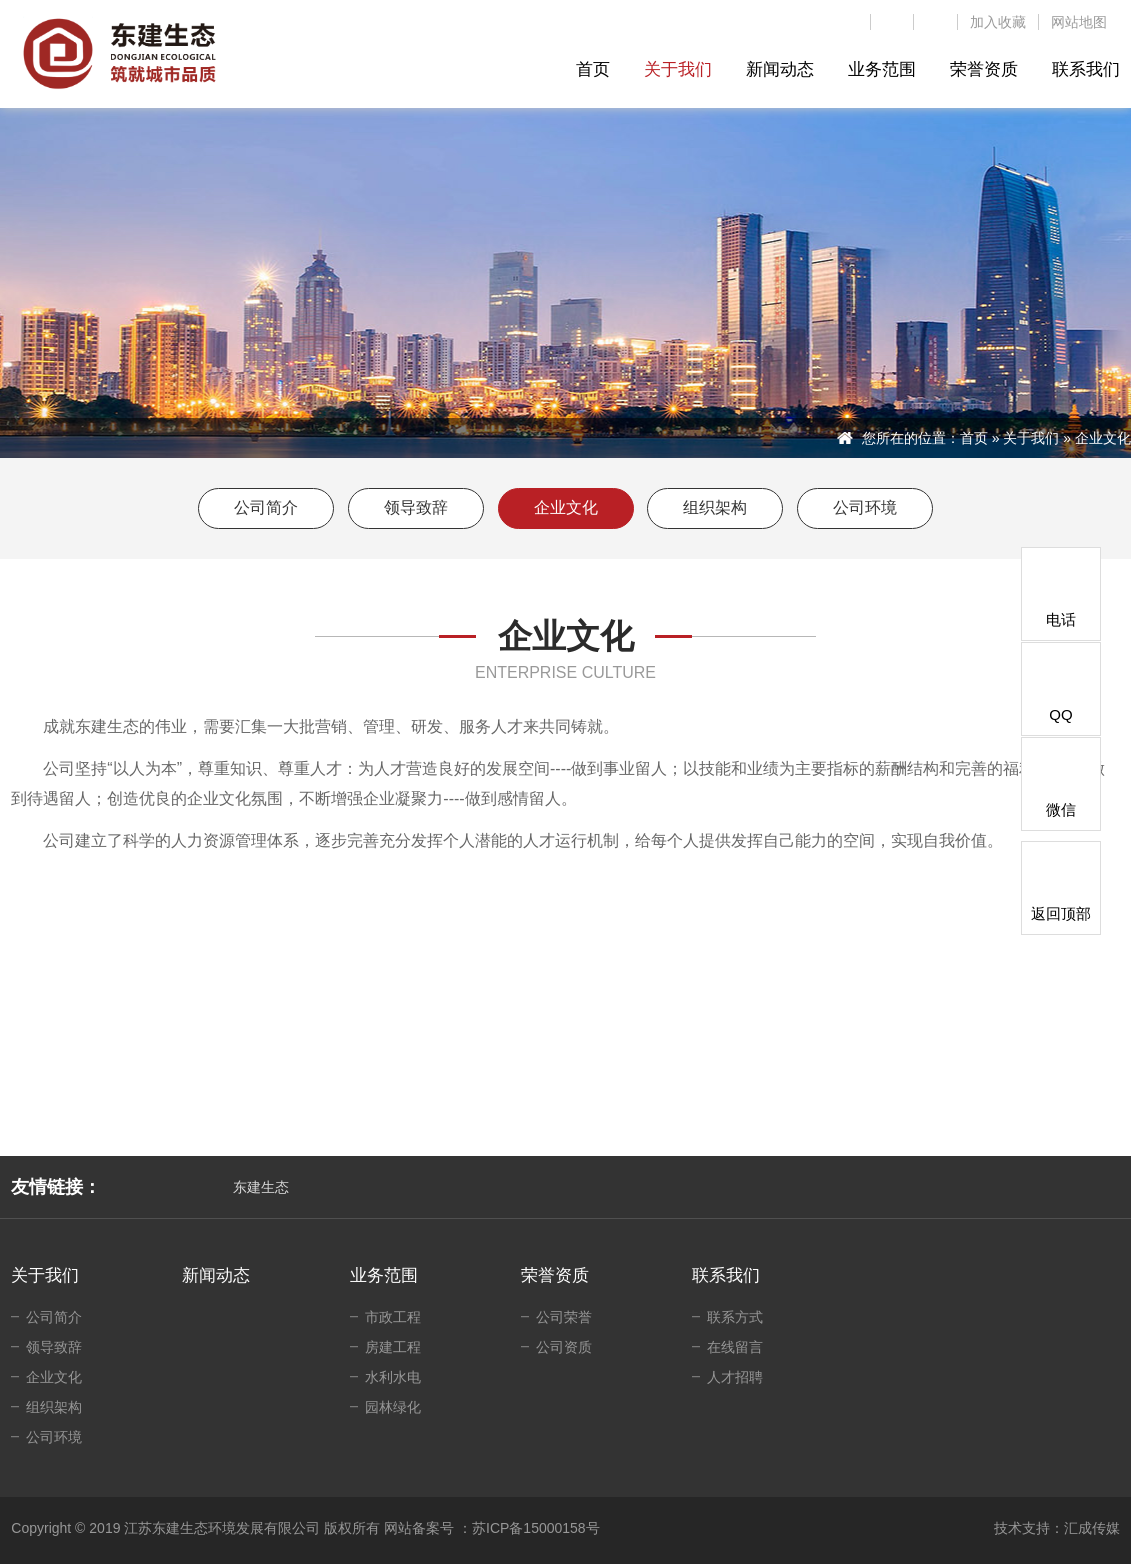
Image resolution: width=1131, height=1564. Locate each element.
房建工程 (393, 1347)
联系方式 (735, 1317)
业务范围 (384, 1275)
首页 (974, 438)
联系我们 (726, 1275)
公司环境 (865, 507)
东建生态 (261, 1187)
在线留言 (735, 1347)
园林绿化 (393, 1407)
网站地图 (1079, 22)
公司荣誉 (564, 1317)
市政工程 (393, 1317)
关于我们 (1031, 438)
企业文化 (566, 507)
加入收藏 (998, 22)
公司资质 (564, 1347)
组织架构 (715, 507)
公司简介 (266, 507)
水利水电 (393, 1377)
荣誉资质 (555, 1275)
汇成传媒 (1092, 1528)
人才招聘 (735, 1377)
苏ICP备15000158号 (536, 1528)
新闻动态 (216, 1275)
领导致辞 (416, 507)
